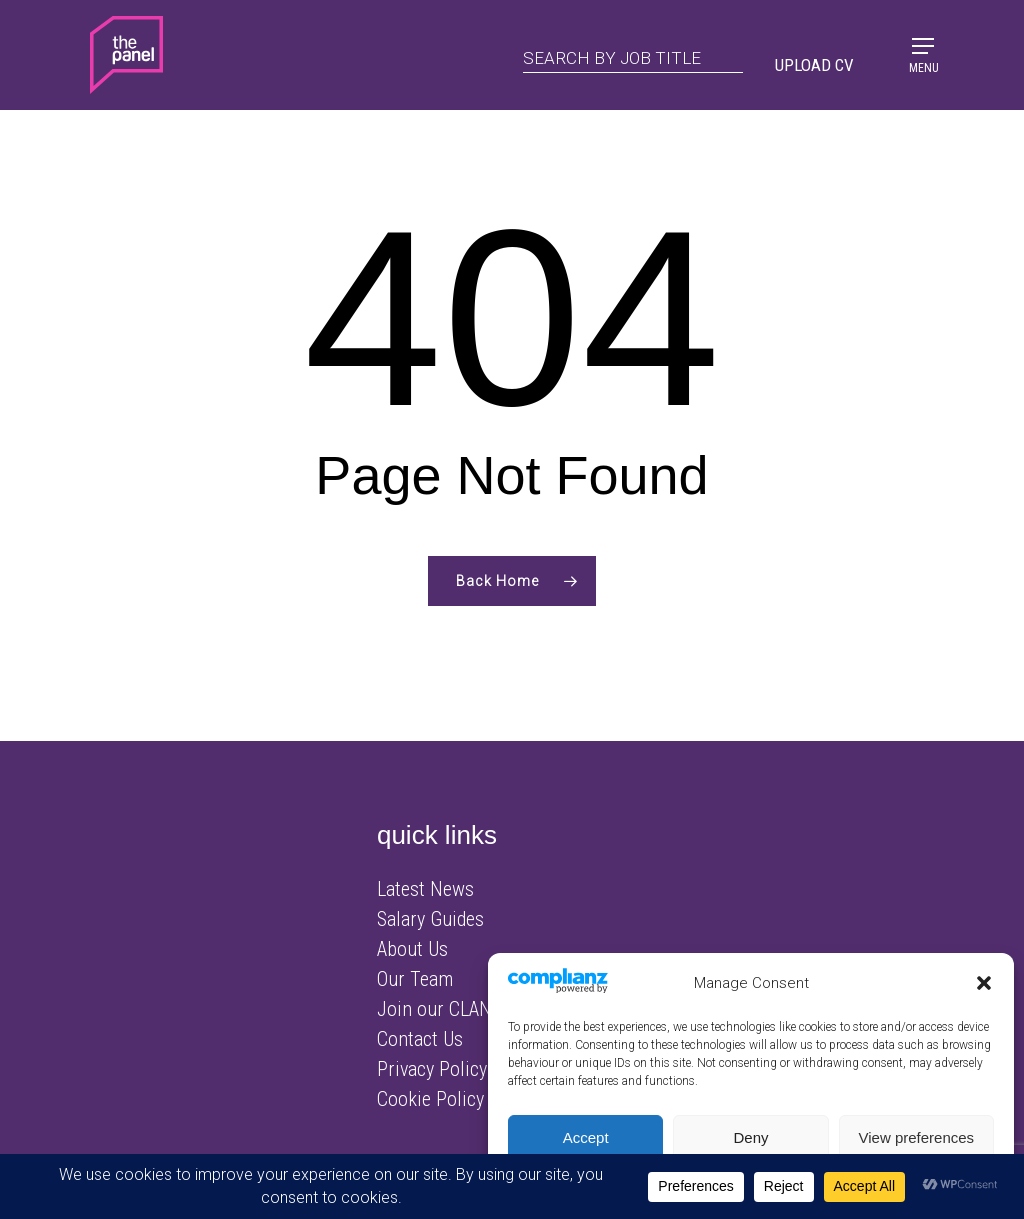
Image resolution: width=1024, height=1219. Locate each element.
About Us (412, 949)
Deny (750, 1137)
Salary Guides (430, 919)
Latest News (425, 889)
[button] (984, 983)
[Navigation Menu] (923, 54)
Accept (586, 1137)
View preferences (917, 1137)
